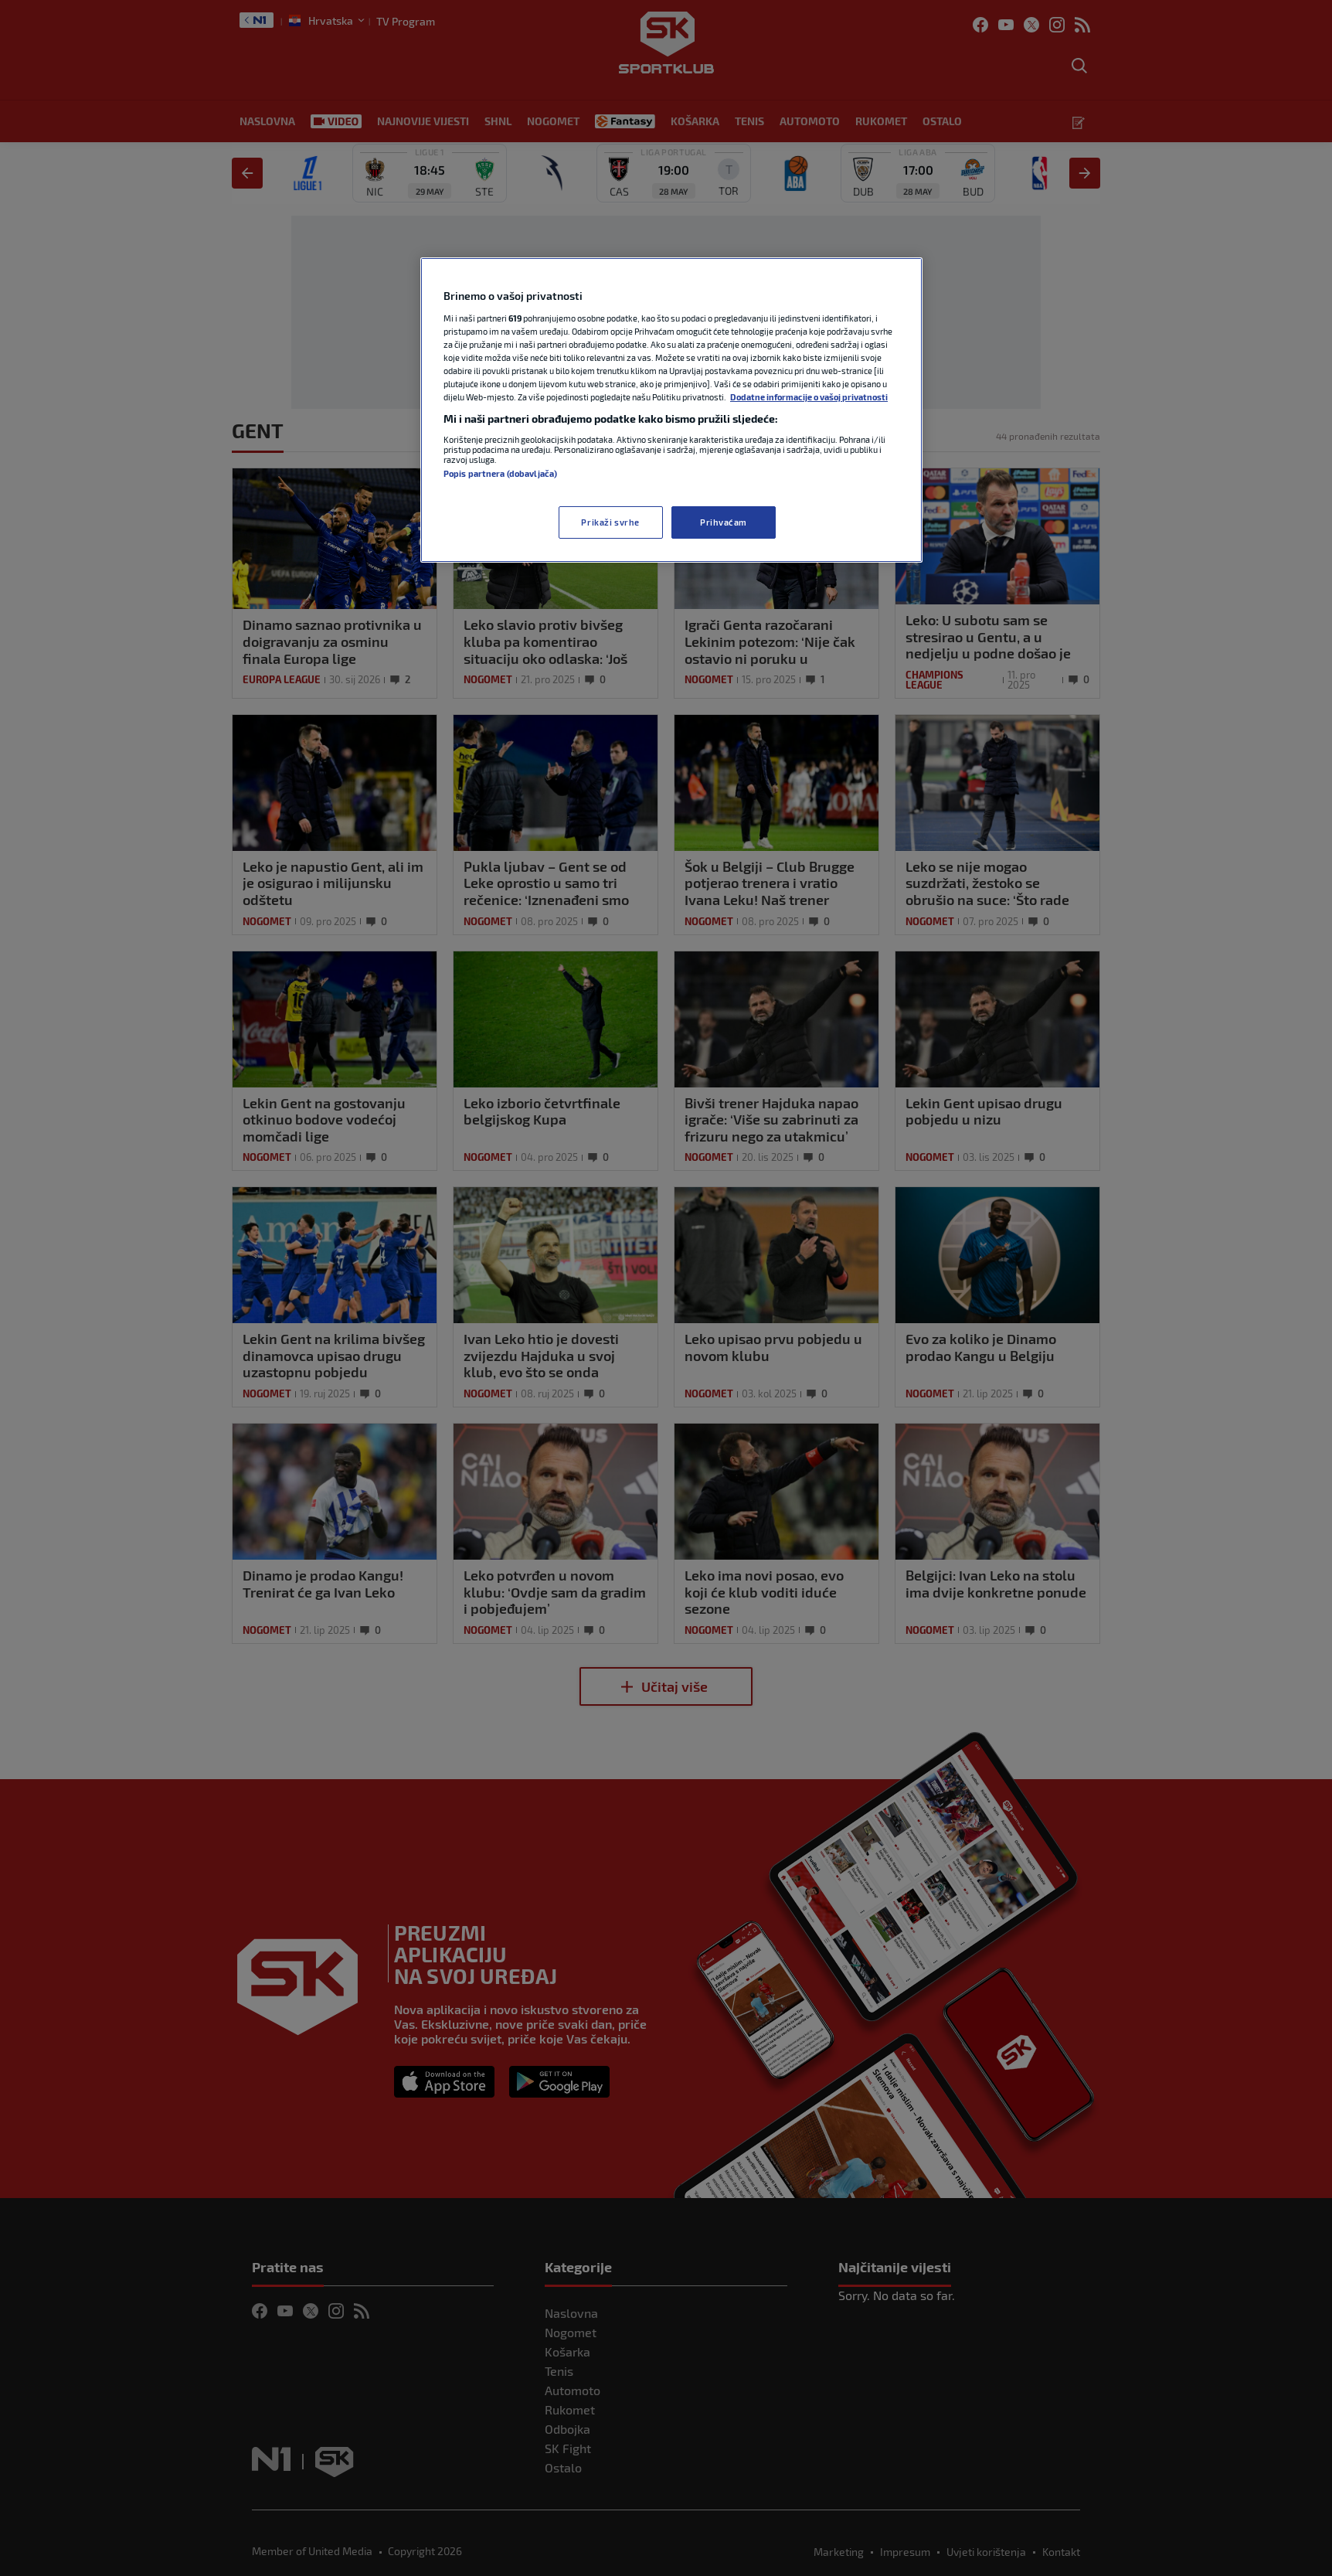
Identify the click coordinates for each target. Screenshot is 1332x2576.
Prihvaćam (723, 522)
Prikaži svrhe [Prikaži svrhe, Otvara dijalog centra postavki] (610, 522)
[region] (671, 410)
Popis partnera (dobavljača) (500, 473)
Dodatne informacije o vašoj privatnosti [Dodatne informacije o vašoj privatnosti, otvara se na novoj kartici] (809, 397)
